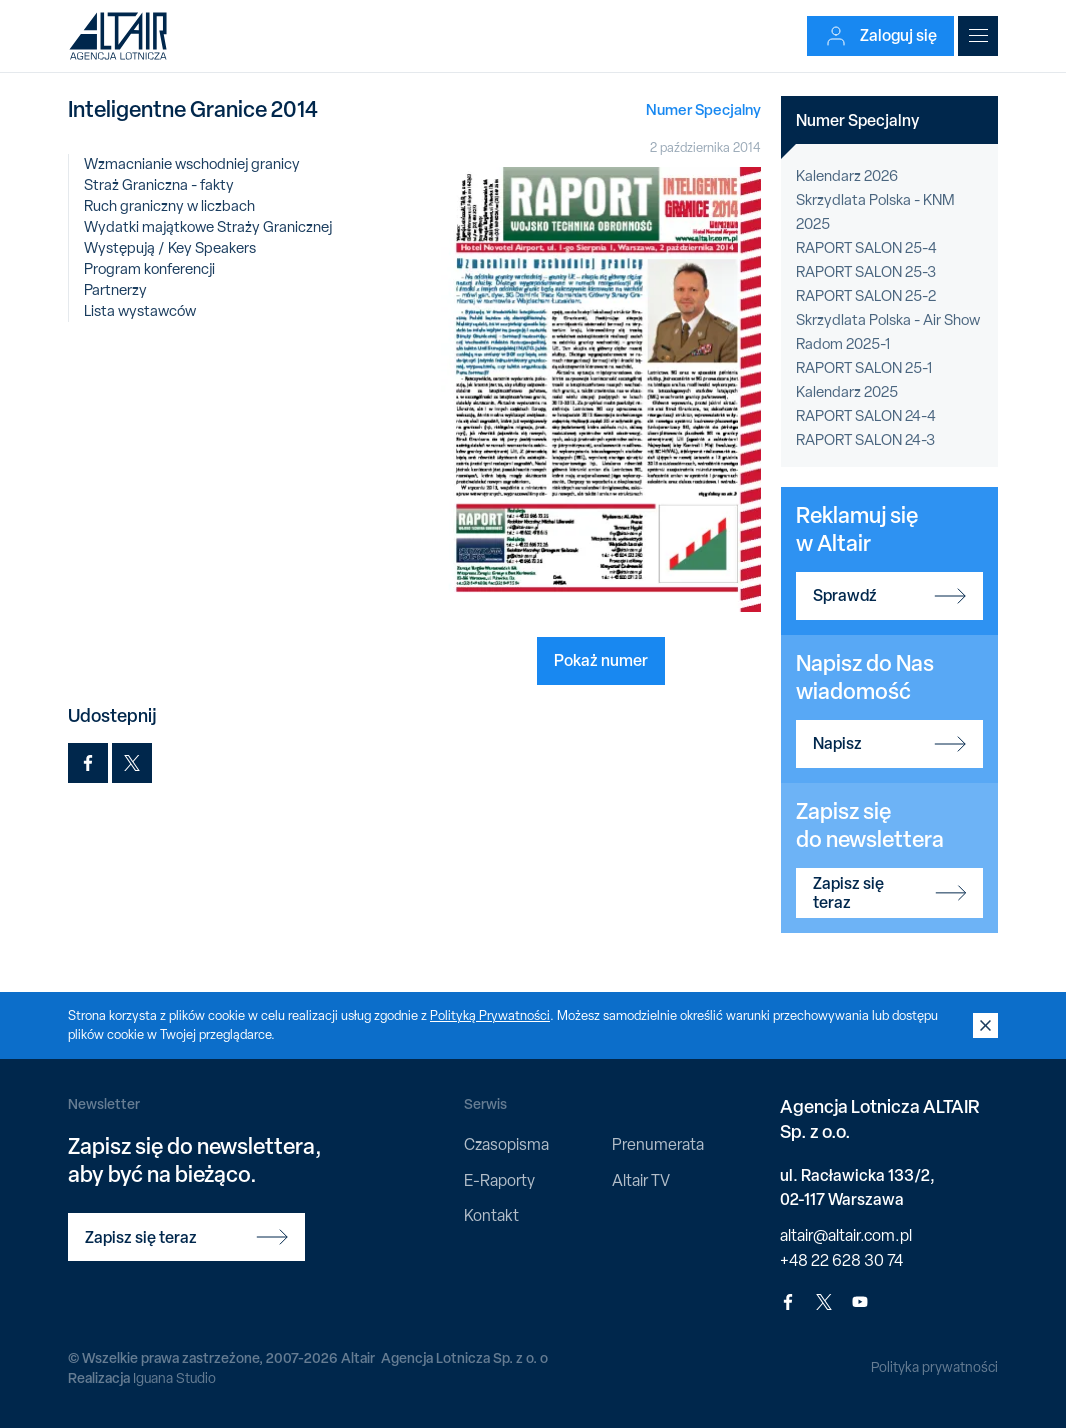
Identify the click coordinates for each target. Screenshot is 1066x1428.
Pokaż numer (601, 660)
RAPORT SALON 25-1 (864, 368)
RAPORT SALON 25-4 (866, 248)
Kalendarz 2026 (847, 176)
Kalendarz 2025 (847, 392)
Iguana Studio (174, 1378)
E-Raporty (499, 1180)
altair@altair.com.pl (846, 1235)
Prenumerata (658, 1144)
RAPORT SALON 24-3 (865, 440)
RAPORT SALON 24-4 (866, 416)
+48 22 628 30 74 (841, 1260)
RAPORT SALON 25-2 (866, 296)
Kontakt (491, 1215)
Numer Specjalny (703, 109)
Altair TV (641, 1180)
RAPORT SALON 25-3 (866, 272)
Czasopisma (506, 1144)
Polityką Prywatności (490, 1015)
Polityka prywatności (934, 1367)
